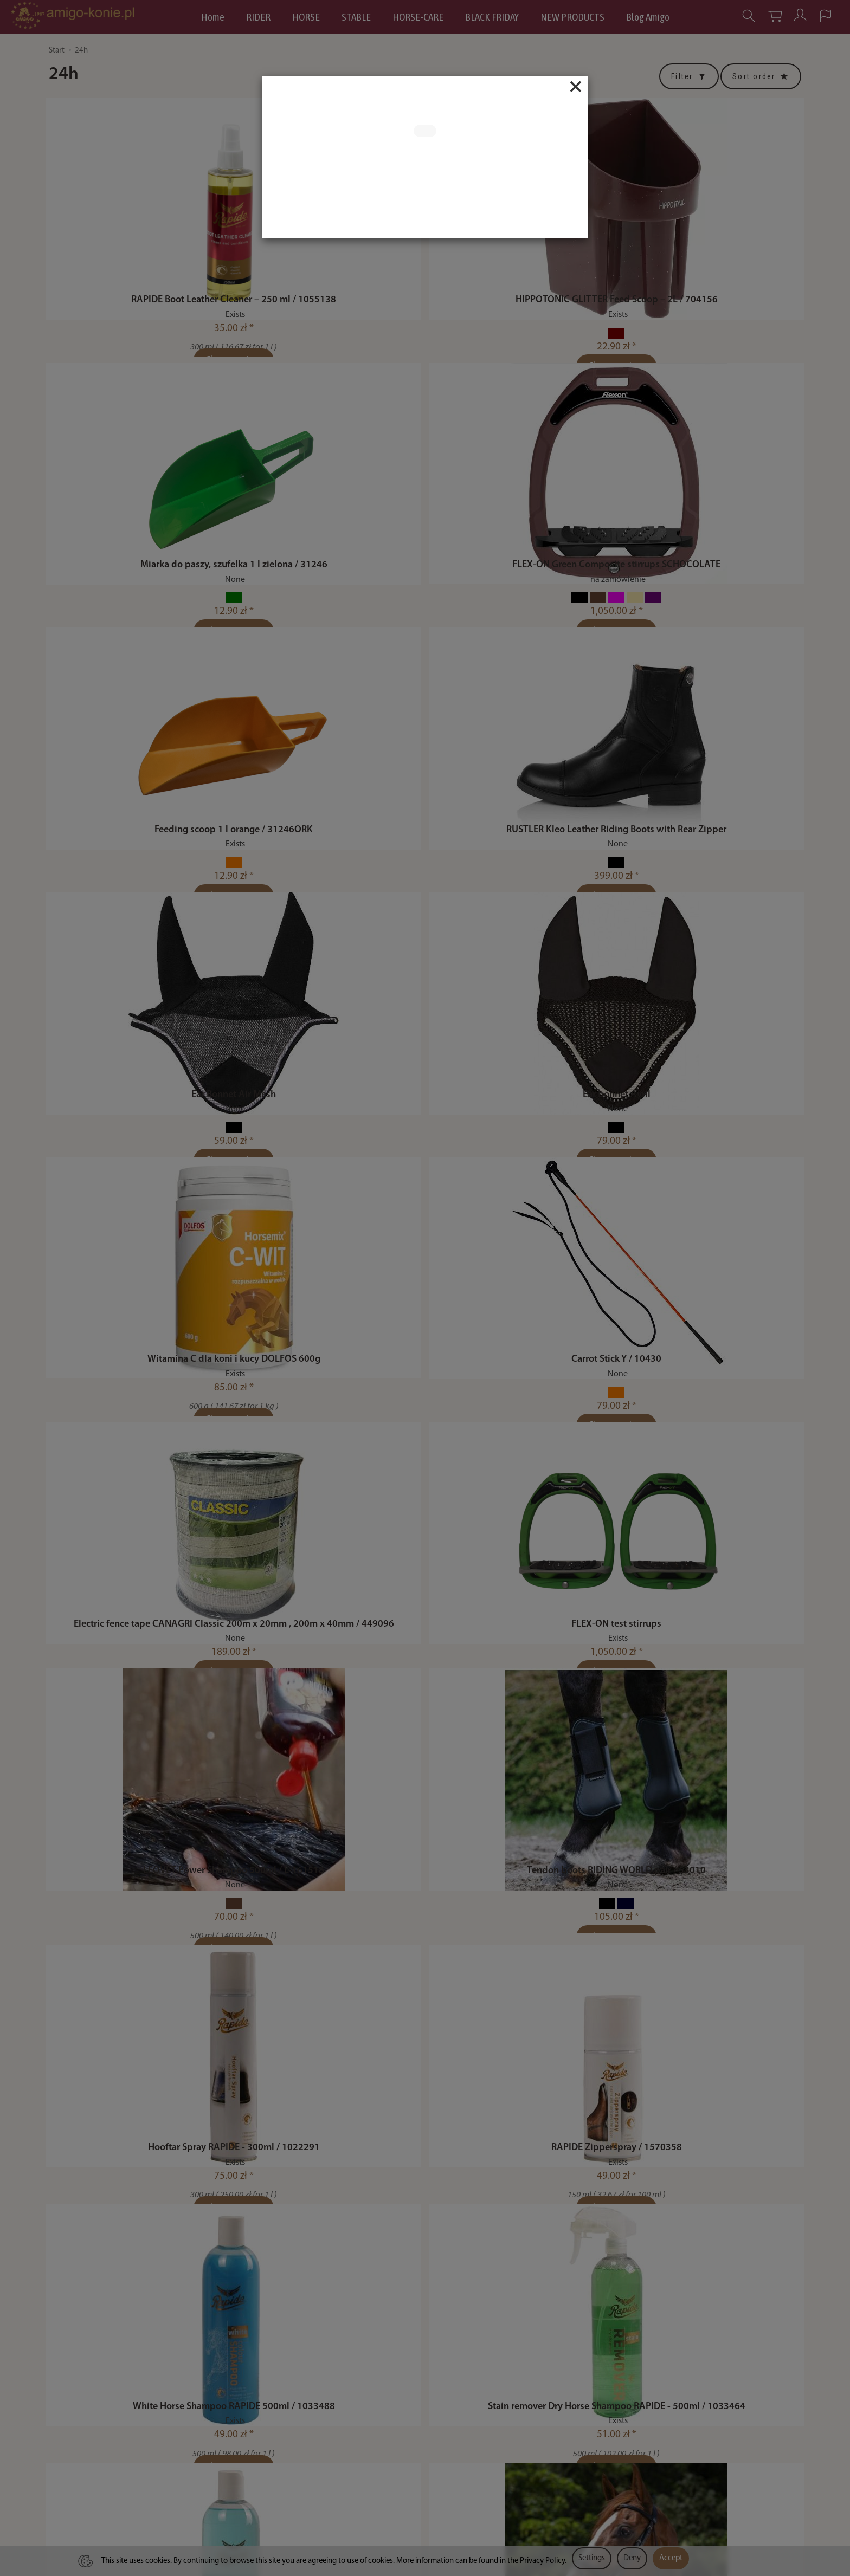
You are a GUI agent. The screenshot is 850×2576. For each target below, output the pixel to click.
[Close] (575, 87)
